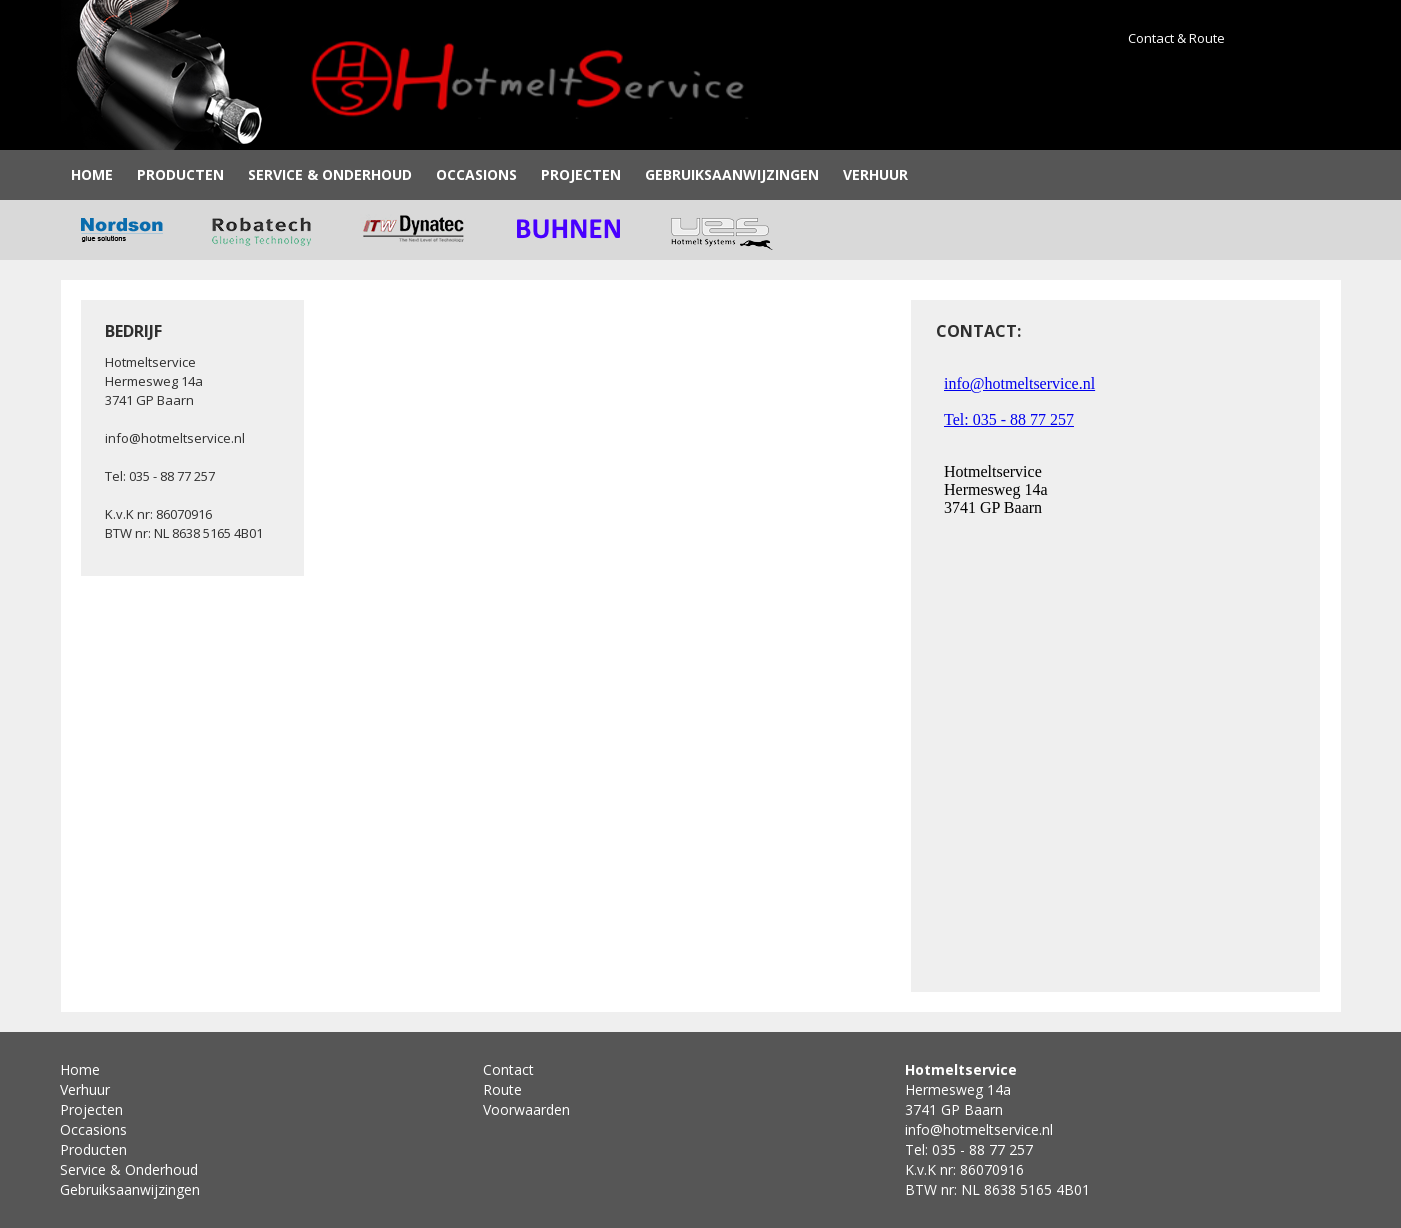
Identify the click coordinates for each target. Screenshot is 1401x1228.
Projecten (581, 174)
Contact (508, 1069)
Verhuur (875, 174)
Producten (180, 174)
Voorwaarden (526, 1109)
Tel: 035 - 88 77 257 (160, 476)
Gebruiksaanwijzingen (732, 174)
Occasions (476, 174)
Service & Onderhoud (330, 174)
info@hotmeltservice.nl (175, 438)
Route (502, 1089)
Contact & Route (1176, 38)
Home (92, 174)
